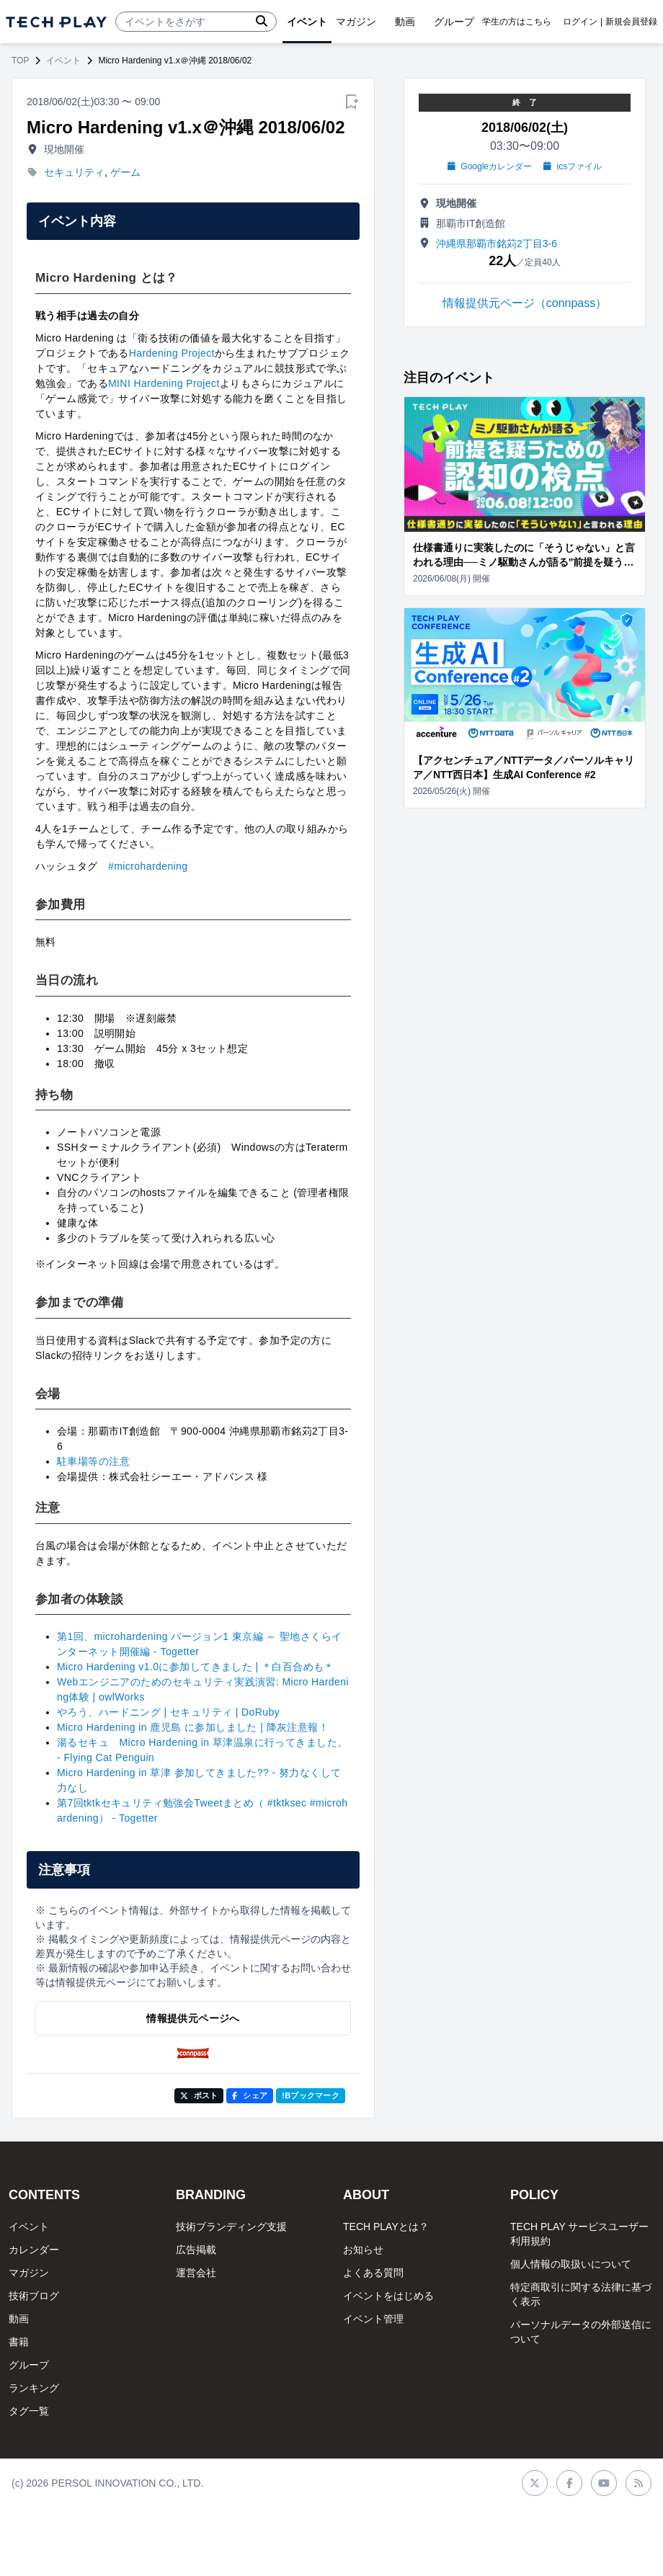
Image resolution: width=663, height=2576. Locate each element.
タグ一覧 (29, 2411)
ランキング (34, 2388)
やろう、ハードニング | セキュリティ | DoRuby (168, 1712)
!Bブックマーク (310, 2095)
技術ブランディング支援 (231, 2226)
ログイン (580, 22)
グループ (29, 2365)
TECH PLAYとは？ (386, 2226)
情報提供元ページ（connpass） (525, 303)
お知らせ (363, 2249)
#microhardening (148, 866)
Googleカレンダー (490, 166)
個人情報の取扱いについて (570, 2264)
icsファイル (572, 166)
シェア (249, 2095)
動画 (19, 2319)
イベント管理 (373, 2319)
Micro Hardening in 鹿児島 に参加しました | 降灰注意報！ (193, 1727)
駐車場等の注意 (93, 1461)
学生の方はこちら (516, 22)
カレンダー (34, 2249)
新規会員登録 (631, 22)
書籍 (19, 2342)
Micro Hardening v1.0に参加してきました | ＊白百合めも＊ (195, 1666)
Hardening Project (172, 353)
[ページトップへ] (56, 22)
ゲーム (125, 172)
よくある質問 (373, 2272)
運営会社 (196, 2272)
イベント (63, 60)
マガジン (29, 2272)
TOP (20, 60)
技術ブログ (34, 2295)
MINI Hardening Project (164, 383)
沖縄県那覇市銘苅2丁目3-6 (496, 243)
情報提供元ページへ (192, 2018)
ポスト (199, 2095)
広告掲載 (196, 2249)
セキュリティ (74, 172)
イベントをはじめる (388, 2295)
